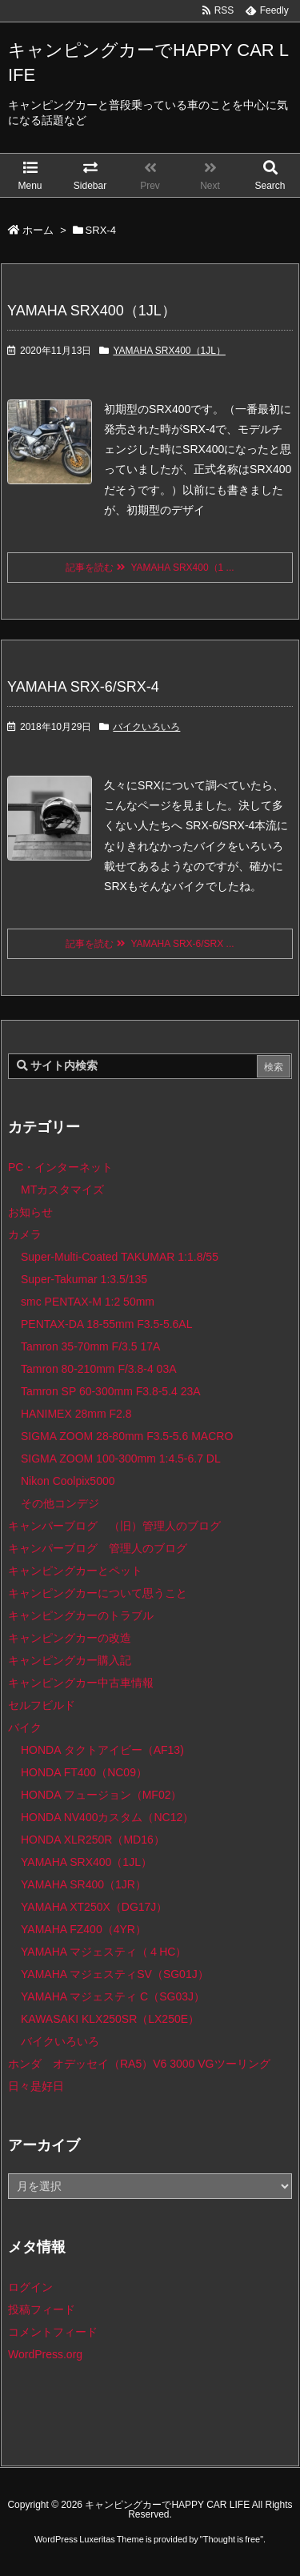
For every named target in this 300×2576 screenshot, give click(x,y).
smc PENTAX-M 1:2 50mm (87, 1301)
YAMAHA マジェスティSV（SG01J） (115, 1974)
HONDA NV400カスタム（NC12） (107, 1817)
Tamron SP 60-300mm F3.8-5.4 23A (111, 1391)
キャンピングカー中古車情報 (81, 1682)
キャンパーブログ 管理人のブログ (97, 1548)
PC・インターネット (60, 1167)
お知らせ (30, 1212)
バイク (25, 1727)
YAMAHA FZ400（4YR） (83, 1929)
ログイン (30, 2287)
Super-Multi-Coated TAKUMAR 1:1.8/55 (119, 1256)
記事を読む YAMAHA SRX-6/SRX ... (150, 943)
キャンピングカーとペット (75, 1570)
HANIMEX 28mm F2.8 (76, 1413)
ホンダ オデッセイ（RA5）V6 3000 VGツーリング (139, 2063)
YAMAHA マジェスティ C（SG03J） (113, 1996)
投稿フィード (41, 2309)
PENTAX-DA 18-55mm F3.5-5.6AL (106, 1324)
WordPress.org (45, 2354)
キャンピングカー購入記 (69, 1660)
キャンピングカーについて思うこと (97, 1593)
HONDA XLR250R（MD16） (93, 1839)
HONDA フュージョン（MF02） (101, 1794)
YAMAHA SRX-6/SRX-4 (83, 687)
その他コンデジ (60, 1503)
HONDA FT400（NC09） (84, 1772)
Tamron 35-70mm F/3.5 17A (90, 1346)
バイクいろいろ (146, 726)
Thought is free (231, 2539)
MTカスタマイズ (62, 1189)
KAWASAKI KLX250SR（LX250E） (110, 2018)
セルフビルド (41, 1705)
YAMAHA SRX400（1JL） (91, 311)
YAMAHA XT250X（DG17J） (94, 1906)
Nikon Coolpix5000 (68, 1481)
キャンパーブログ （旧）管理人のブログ (114, 1525)
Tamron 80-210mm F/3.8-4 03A (99, 1368)
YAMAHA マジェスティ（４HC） (103, 1951)
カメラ (25, 1234)
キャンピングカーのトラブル (81, 1615)
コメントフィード (53, 2331)
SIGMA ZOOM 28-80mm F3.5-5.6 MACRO (127, 1436)
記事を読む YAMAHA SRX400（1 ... (150, 567)
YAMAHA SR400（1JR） (83, 1884)
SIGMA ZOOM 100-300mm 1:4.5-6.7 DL (121, 1458)
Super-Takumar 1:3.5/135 (84, 1279)
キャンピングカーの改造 (69, 1637)
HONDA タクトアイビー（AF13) (102, 1749)
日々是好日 (36, 2086)
